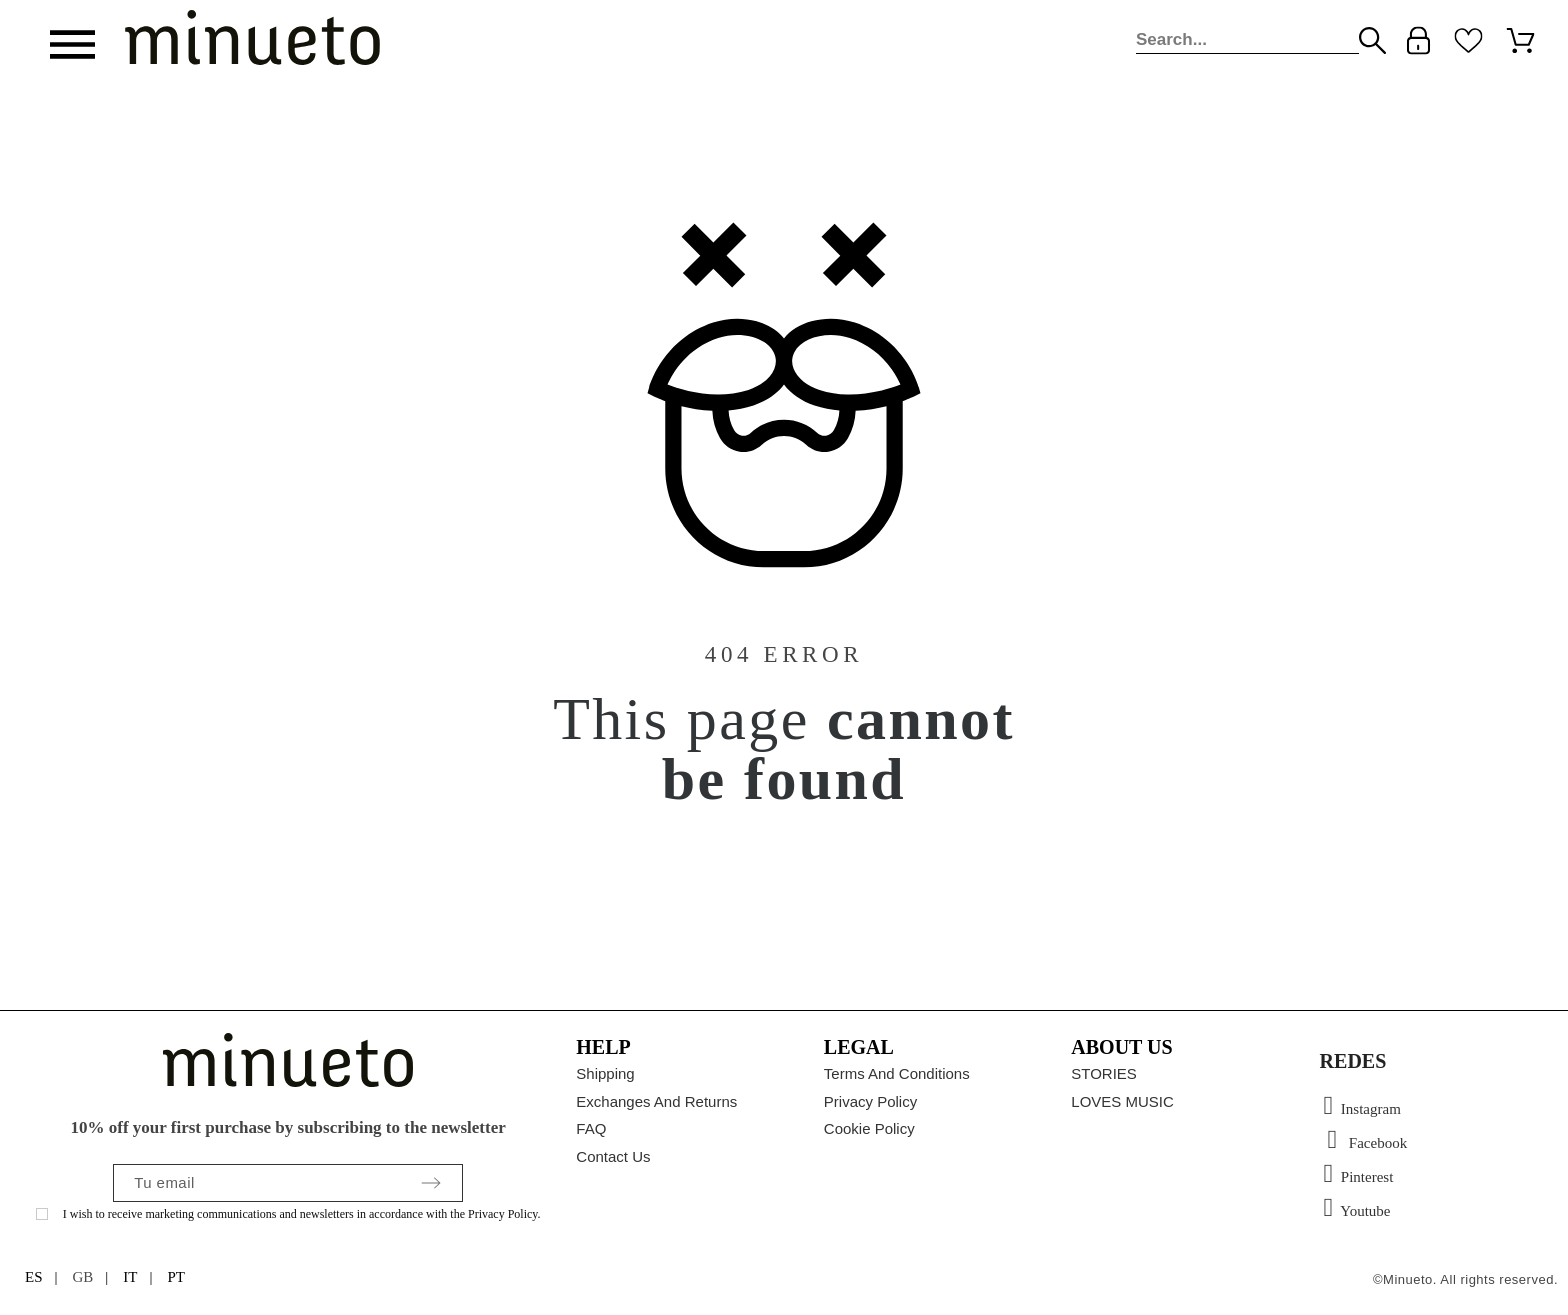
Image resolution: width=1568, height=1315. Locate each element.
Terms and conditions (897, 1073)
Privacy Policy (870, 1101)
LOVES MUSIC (1122, 1101)
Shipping (605, 1073)
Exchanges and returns (656, 1101)
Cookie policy (869, 1128)
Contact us (613, 1156)
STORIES (1104, 1073)
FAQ (591, 1128)
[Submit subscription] (431, 1183)
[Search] (1247, 40)
